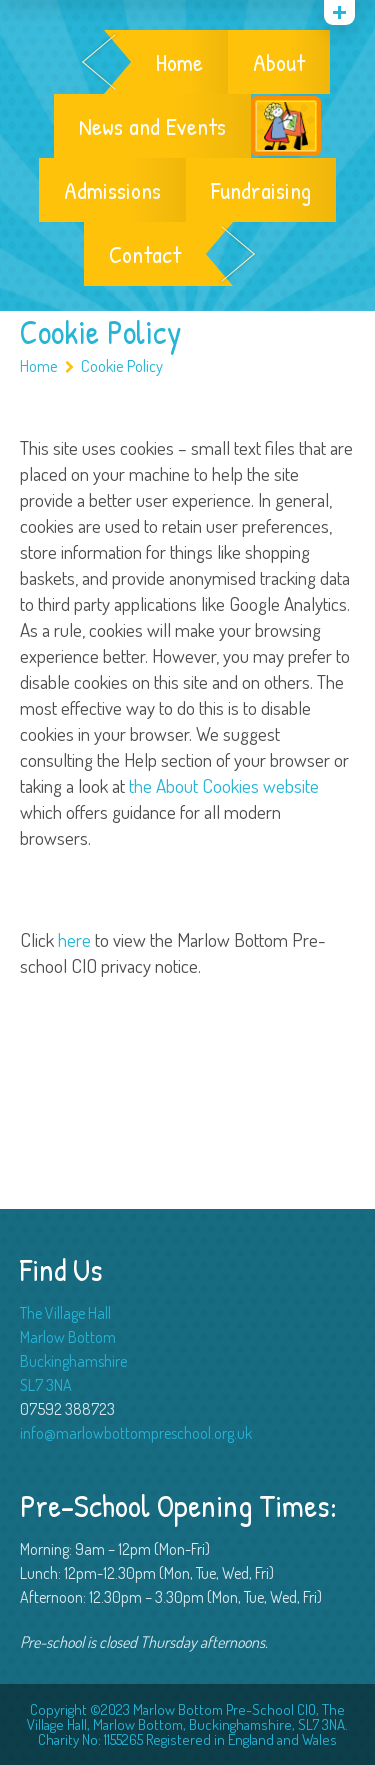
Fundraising (261, 190)
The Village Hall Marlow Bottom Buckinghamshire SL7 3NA (73, 1349)
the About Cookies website (224, 785)
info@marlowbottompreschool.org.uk (136, 1433)
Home (179, 62)
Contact (145, 254)
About (279, 62)
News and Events (152, 126)
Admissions (112, 190)
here (74, 939)
